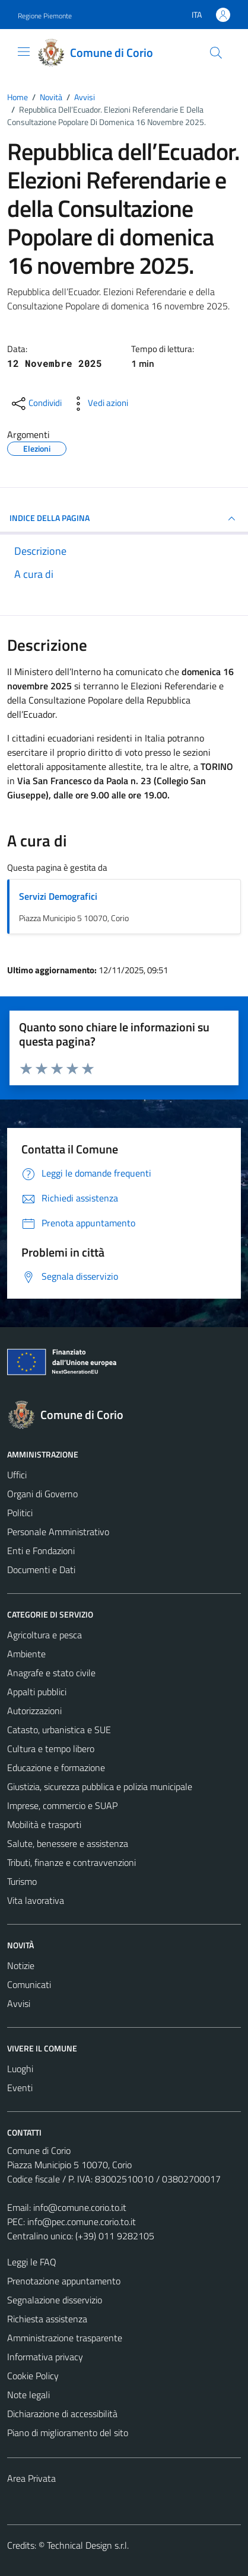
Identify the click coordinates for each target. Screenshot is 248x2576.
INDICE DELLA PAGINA (124, 519)
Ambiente (26, 1654)
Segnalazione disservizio (54, 2300)
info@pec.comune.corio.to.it (81, 2221)
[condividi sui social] (35, 403)
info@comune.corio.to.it (79, 2207)
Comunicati (29, 1984)
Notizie (20, 1965)
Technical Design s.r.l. (88, 2545)
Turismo (22, 1881)
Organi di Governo (42, 1494)
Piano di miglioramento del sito (67, 2432)
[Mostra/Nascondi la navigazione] (24, 51)
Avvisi (18, 2003)
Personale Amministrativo (58, 1531)
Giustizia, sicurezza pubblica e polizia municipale (99, 1786)
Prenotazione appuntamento (63, 2281)
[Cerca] (216, 53)
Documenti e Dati (41, 1569)
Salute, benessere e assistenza (67, 1843)
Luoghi (20, 2069)
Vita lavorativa (35, 1900)
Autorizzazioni (34, 1711)
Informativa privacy (45, 2357)
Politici (20, 1513)
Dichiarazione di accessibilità (62, 2413)
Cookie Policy (33, 2376)
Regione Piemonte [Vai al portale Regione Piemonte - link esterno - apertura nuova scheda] (45, 15)
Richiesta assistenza (47, 2319)
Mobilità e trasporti (44, 1824)
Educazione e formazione (56, 1767)
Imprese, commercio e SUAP (62, 1805)
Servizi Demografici (58, 896)
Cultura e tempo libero (50, 1748)
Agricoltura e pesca (44, 1635)
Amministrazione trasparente (64, 2338)
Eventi (20, 2087)
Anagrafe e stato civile (51, 1673)
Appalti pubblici (36, 1692)
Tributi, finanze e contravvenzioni (71, 1862)
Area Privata (31, 2478)
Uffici (17, 1475)
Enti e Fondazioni (41, 1550)
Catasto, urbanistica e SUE (59, 1729)
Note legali (28, 2395)
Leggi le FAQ (31, 2262)
